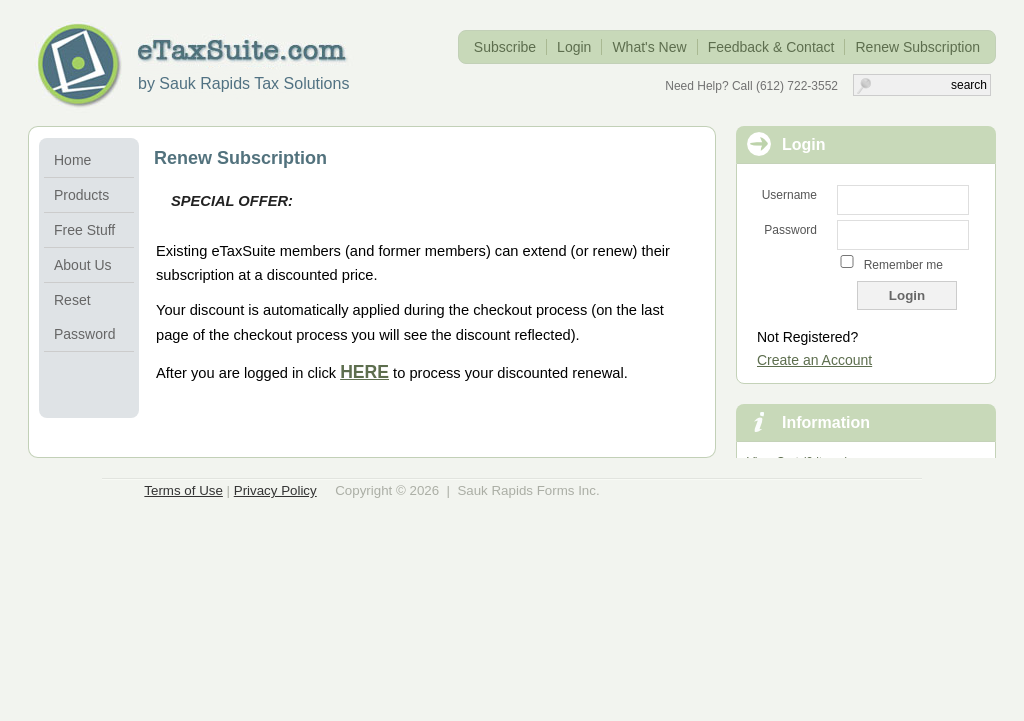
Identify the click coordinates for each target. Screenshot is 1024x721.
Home (72, 160)
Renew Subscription (917, 47)
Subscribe (505, 47)
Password (790, 230)
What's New (649, 47)
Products (81, 195)
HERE (364, 372)
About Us (83, 265)
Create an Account (814, 360)
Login (574, 47)
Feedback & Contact (771, 47)
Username (789, 195)
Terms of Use (183, 490)
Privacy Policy (275, 490)
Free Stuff (84, 230)
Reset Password (84, 317)
